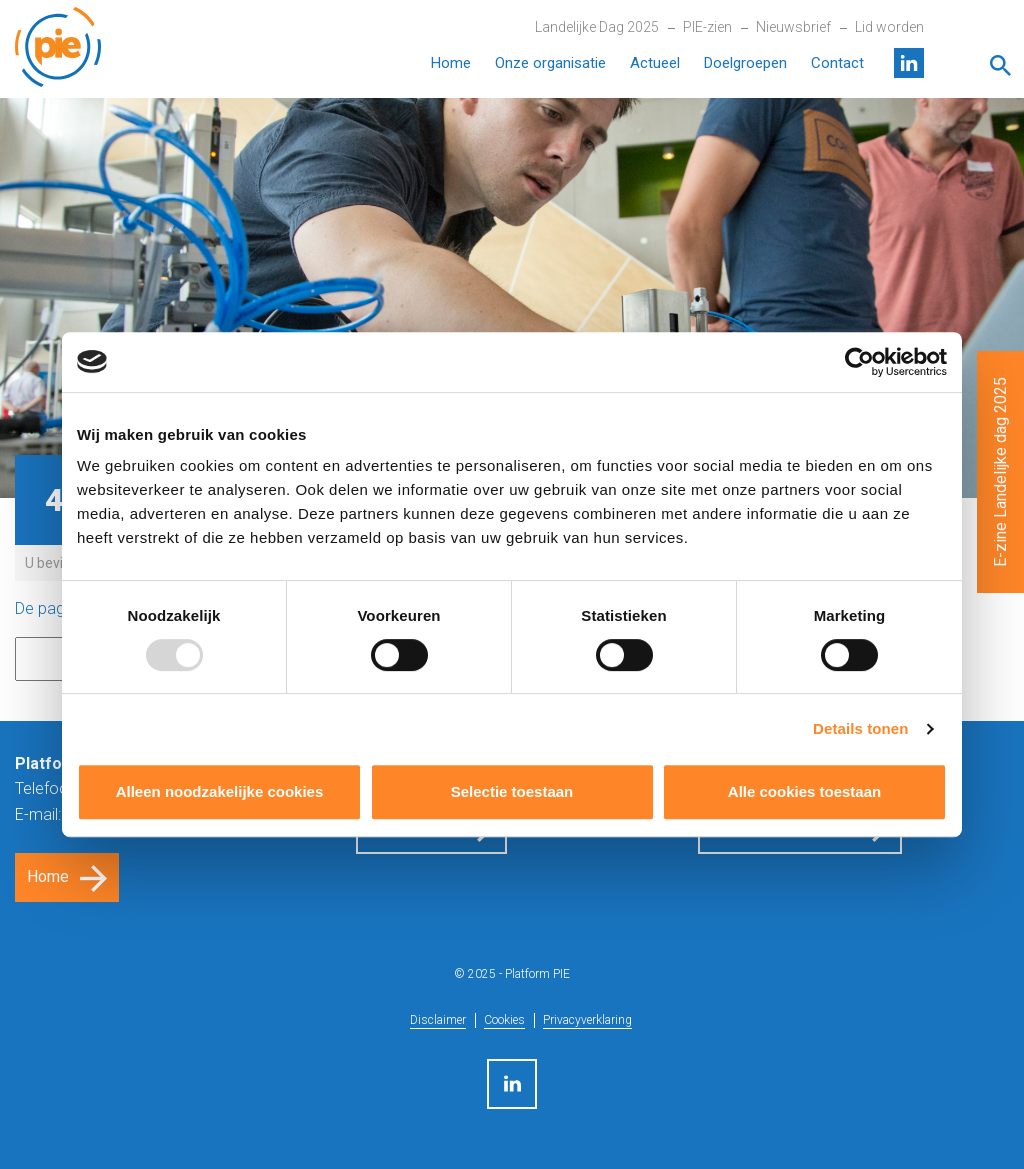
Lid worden (889, 27)
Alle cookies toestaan (804, 791)
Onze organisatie (550, 63)
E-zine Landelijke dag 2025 (1000, 472)
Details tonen (860, 728)
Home (451, 63)
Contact (837, 63)
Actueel (655, 63)
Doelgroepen (745, 63)
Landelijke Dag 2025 (597, 27)
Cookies (504, 1020)
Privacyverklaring (587, 1020)
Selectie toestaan (512, 791)
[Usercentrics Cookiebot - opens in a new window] (859, 362)
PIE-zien (707, 27)
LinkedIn (909, 63)
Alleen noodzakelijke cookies (220, 791)
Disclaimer (438, 1020)
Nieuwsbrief (793, 27)
